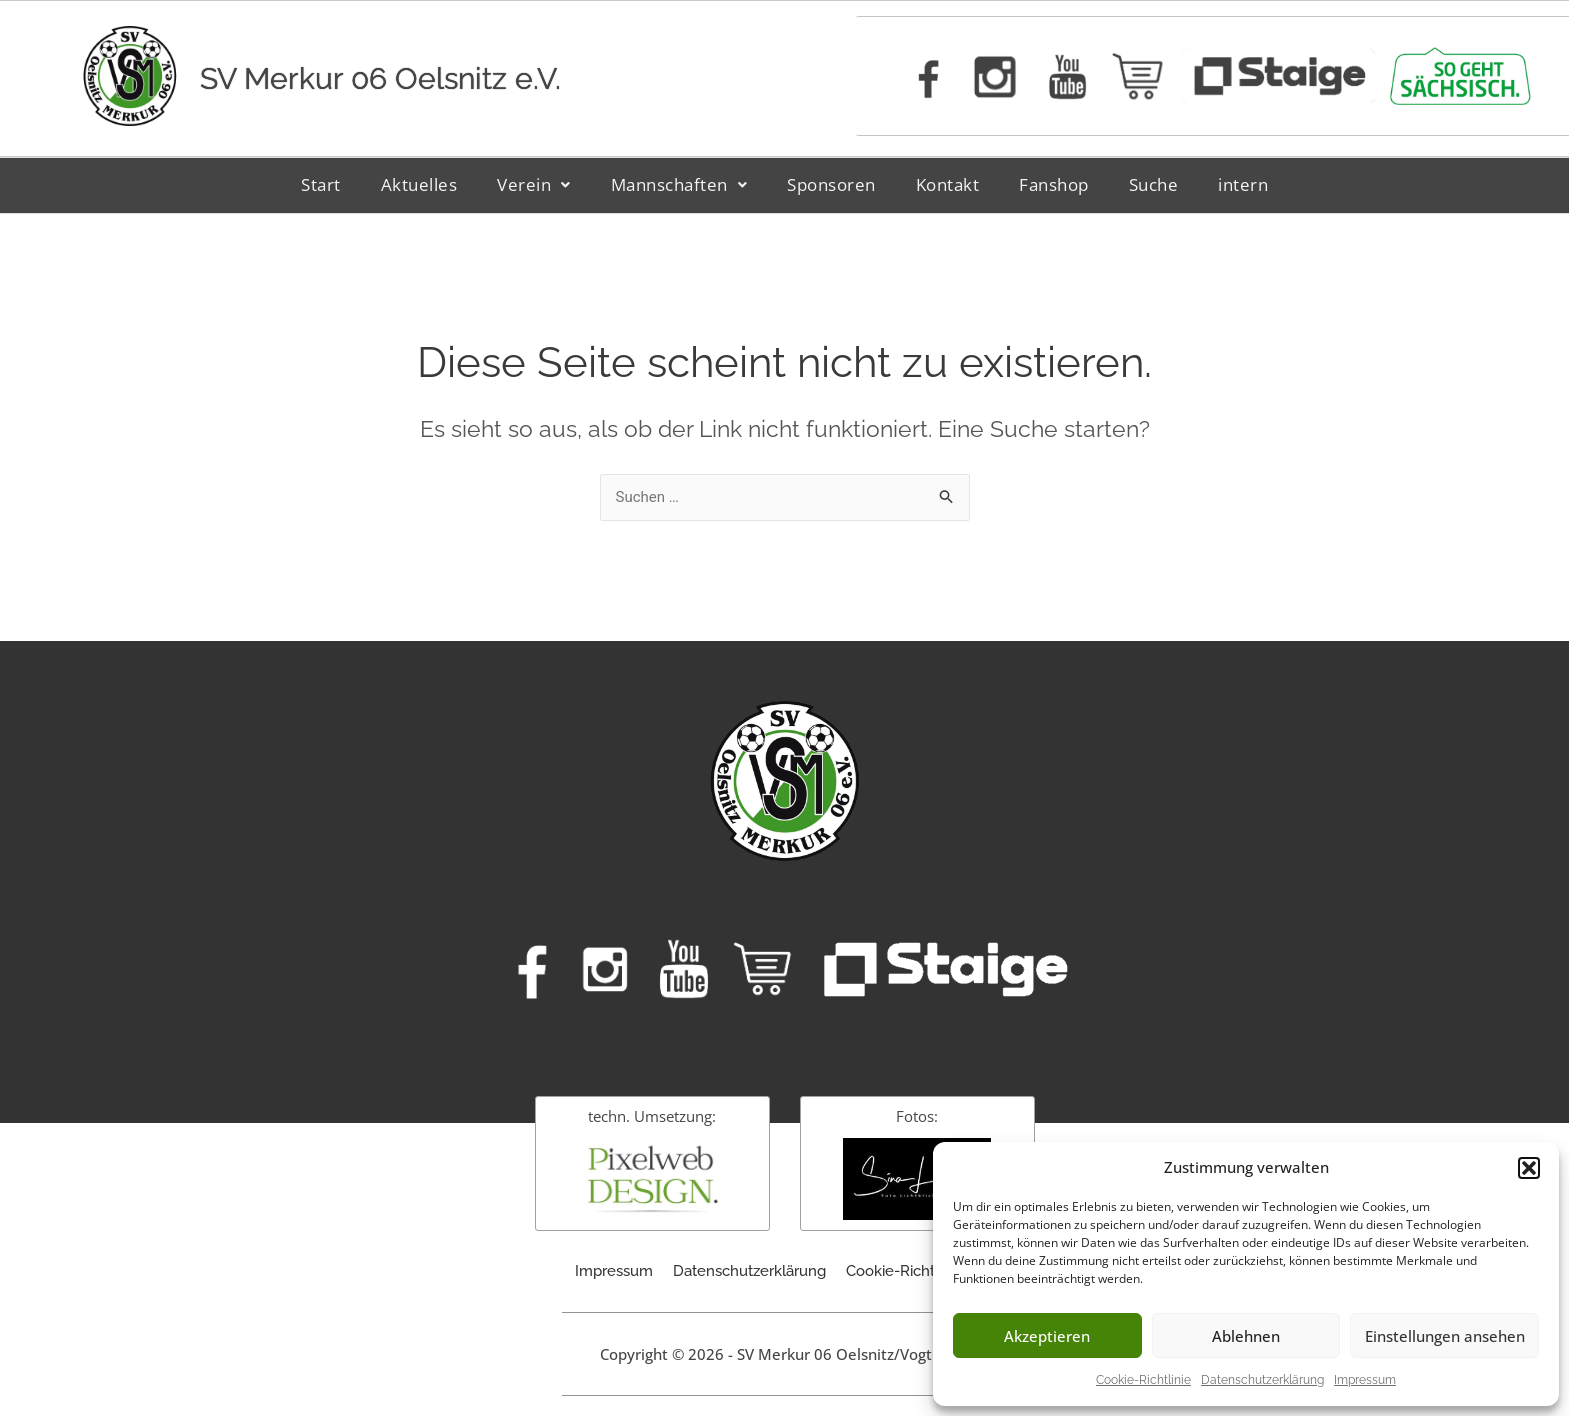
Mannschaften (679, 184)
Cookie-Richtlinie (1143, 1380)
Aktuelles (419, 184)
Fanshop (1054, 184)
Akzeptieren (1047, 1336)
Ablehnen (1246, 1336)
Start (321, 184)
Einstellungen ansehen (1445, 1336)
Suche (1154, 184)
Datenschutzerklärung (1262, 1380)
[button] (1529, 1168)
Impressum (1365, 1380)
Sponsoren (831, 184)
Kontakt (948, 184)
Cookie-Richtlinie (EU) (920, 1271)
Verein (534, 184)
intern (1243, 184)
